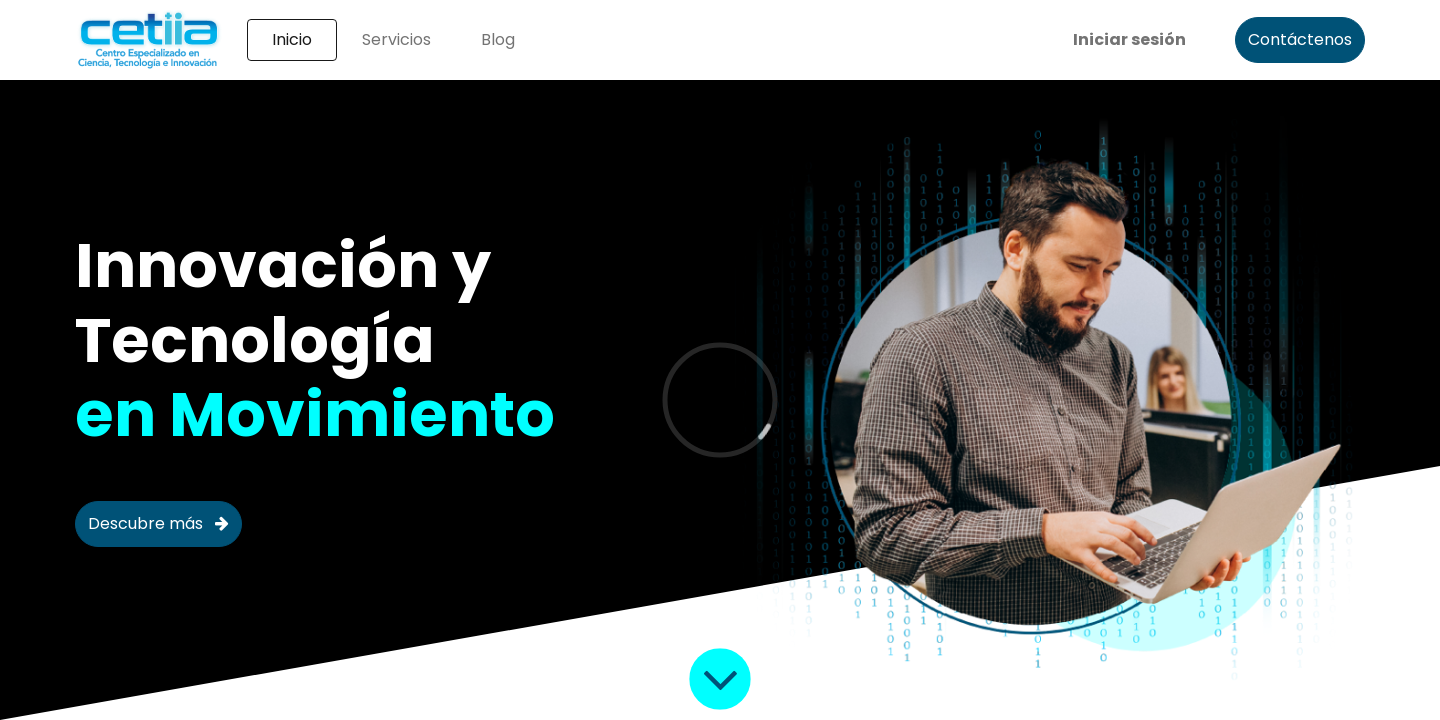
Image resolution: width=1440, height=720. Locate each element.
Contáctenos (1300, 39)
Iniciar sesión (1129, 39)
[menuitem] (292, 40)
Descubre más (158, 523)
